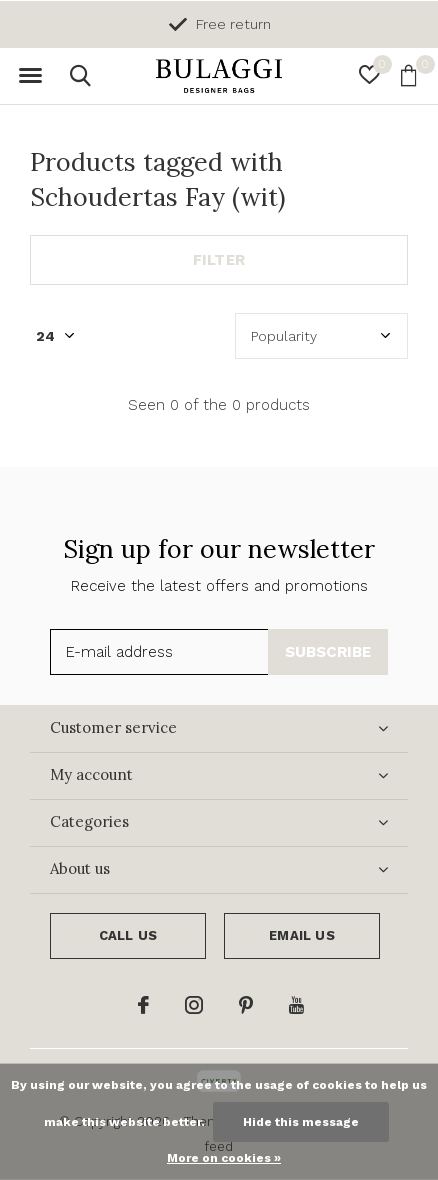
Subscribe (328, 652)
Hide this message (301, 1122)
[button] (30, 76)
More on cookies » (224, 1158)
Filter (219, 260)
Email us (301, 935)
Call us (128, 935)
